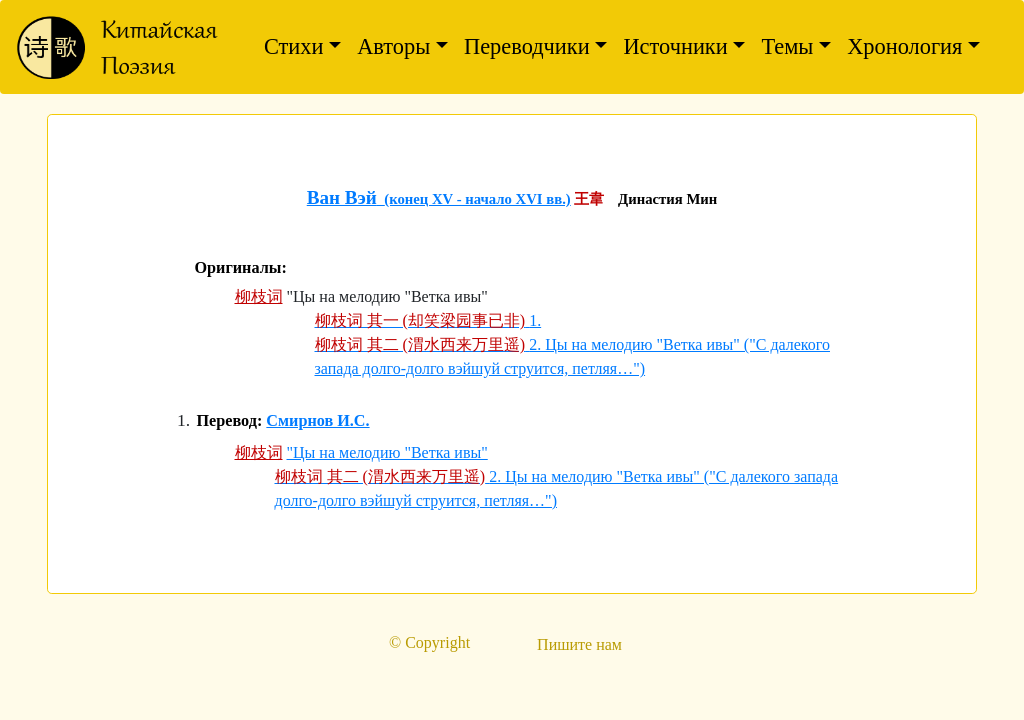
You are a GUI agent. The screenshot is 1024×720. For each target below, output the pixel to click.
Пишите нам (579, 644)
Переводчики (527, 46)
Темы (787, 46)
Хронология (904, 46)
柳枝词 (259, 296)
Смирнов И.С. (317, 421)
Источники (675, 46)
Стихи (294, 46)
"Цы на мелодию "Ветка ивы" (387, 452)
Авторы (393, 46)
